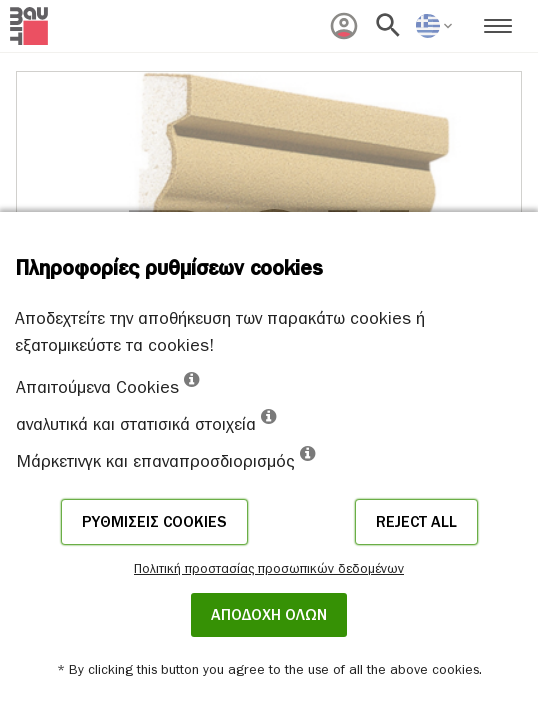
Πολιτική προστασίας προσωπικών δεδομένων (269, 568)
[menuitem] (344, 26)
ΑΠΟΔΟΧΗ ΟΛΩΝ (269, 615)
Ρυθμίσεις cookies (154, 522)
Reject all (416, 522)
